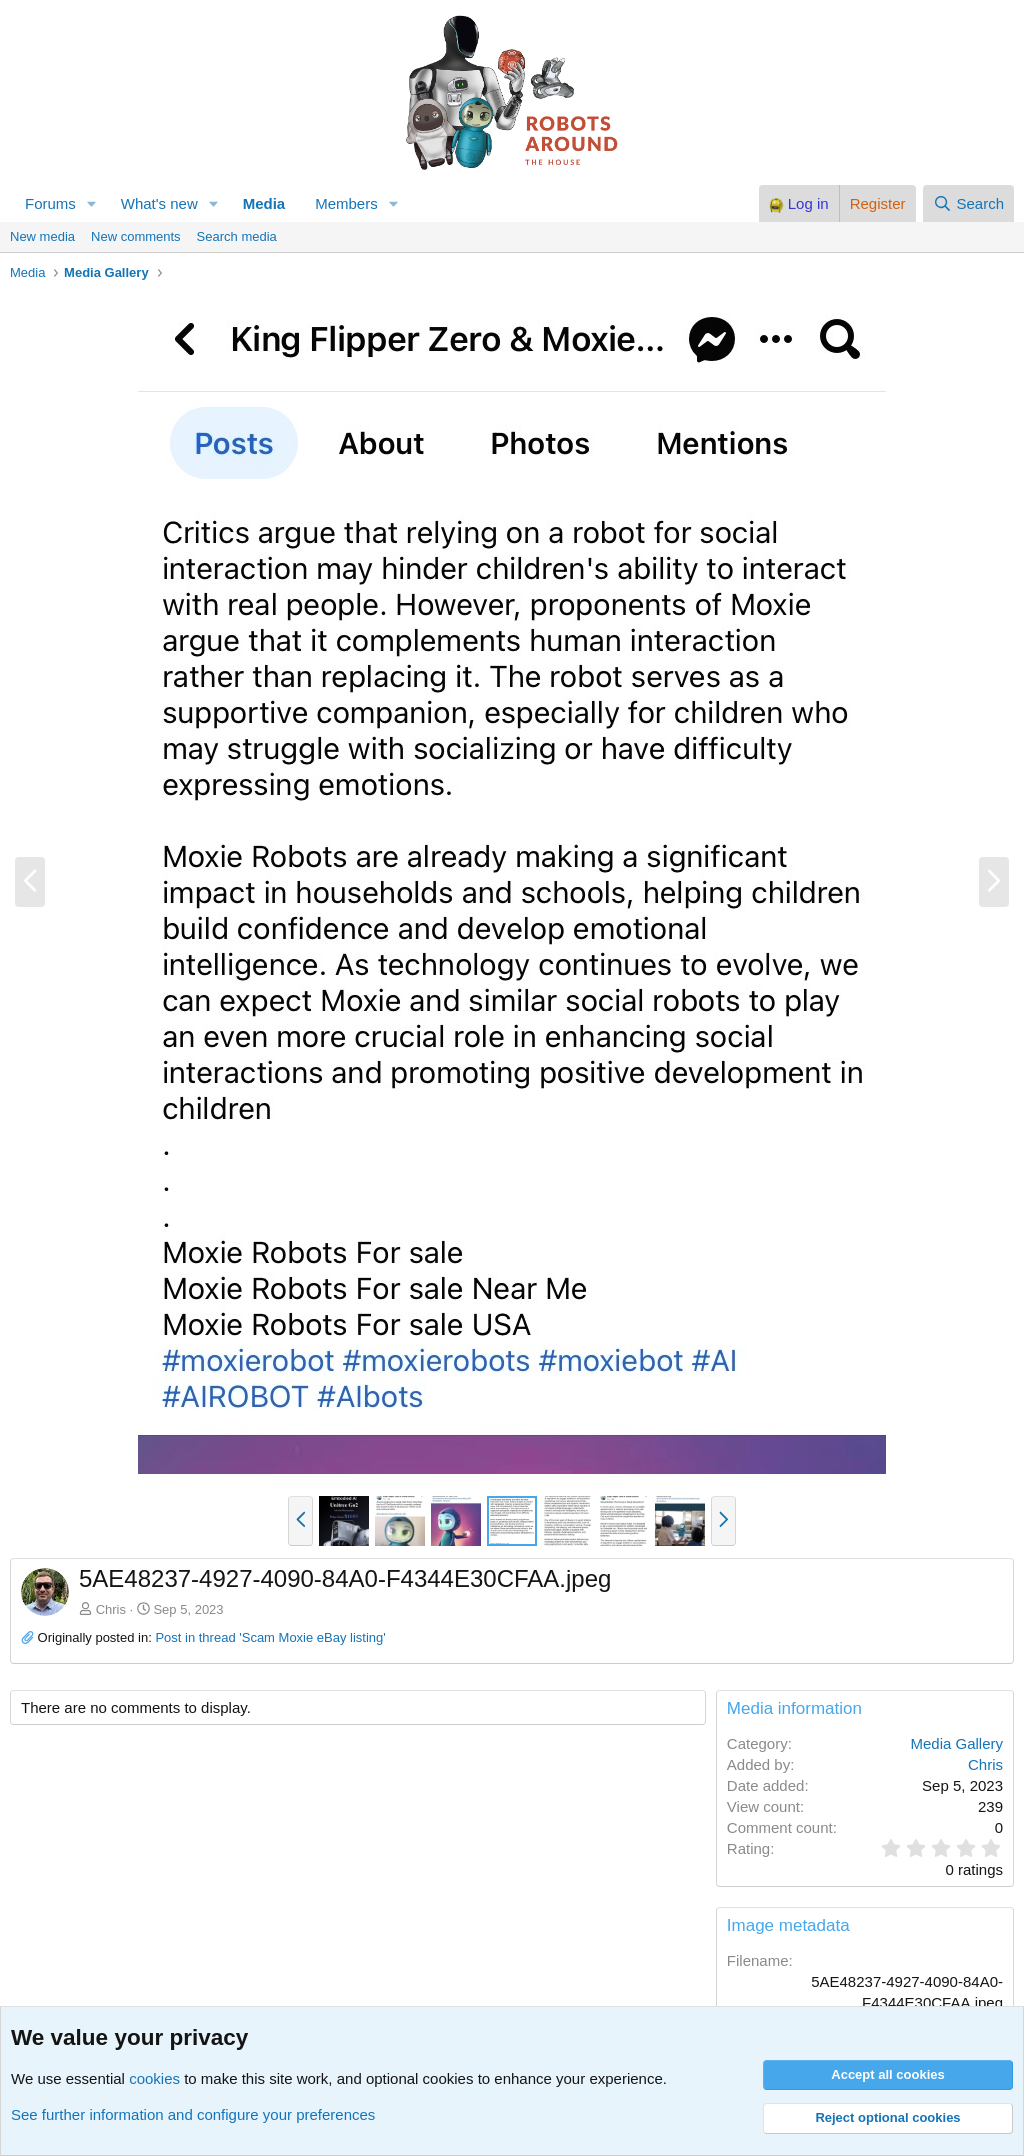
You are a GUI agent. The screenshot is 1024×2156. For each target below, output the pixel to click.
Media (264, 203)
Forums (50, 203)
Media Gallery (956, 1743)
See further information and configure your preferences (193, 2114)
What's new (159, 203)
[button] (92, 203)
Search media (237, 236)
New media (42, 236)
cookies (154, 2078)
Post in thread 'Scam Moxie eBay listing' (270, 1637)
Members (346, 203)
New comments (136, 236)
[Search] (968, 203)
